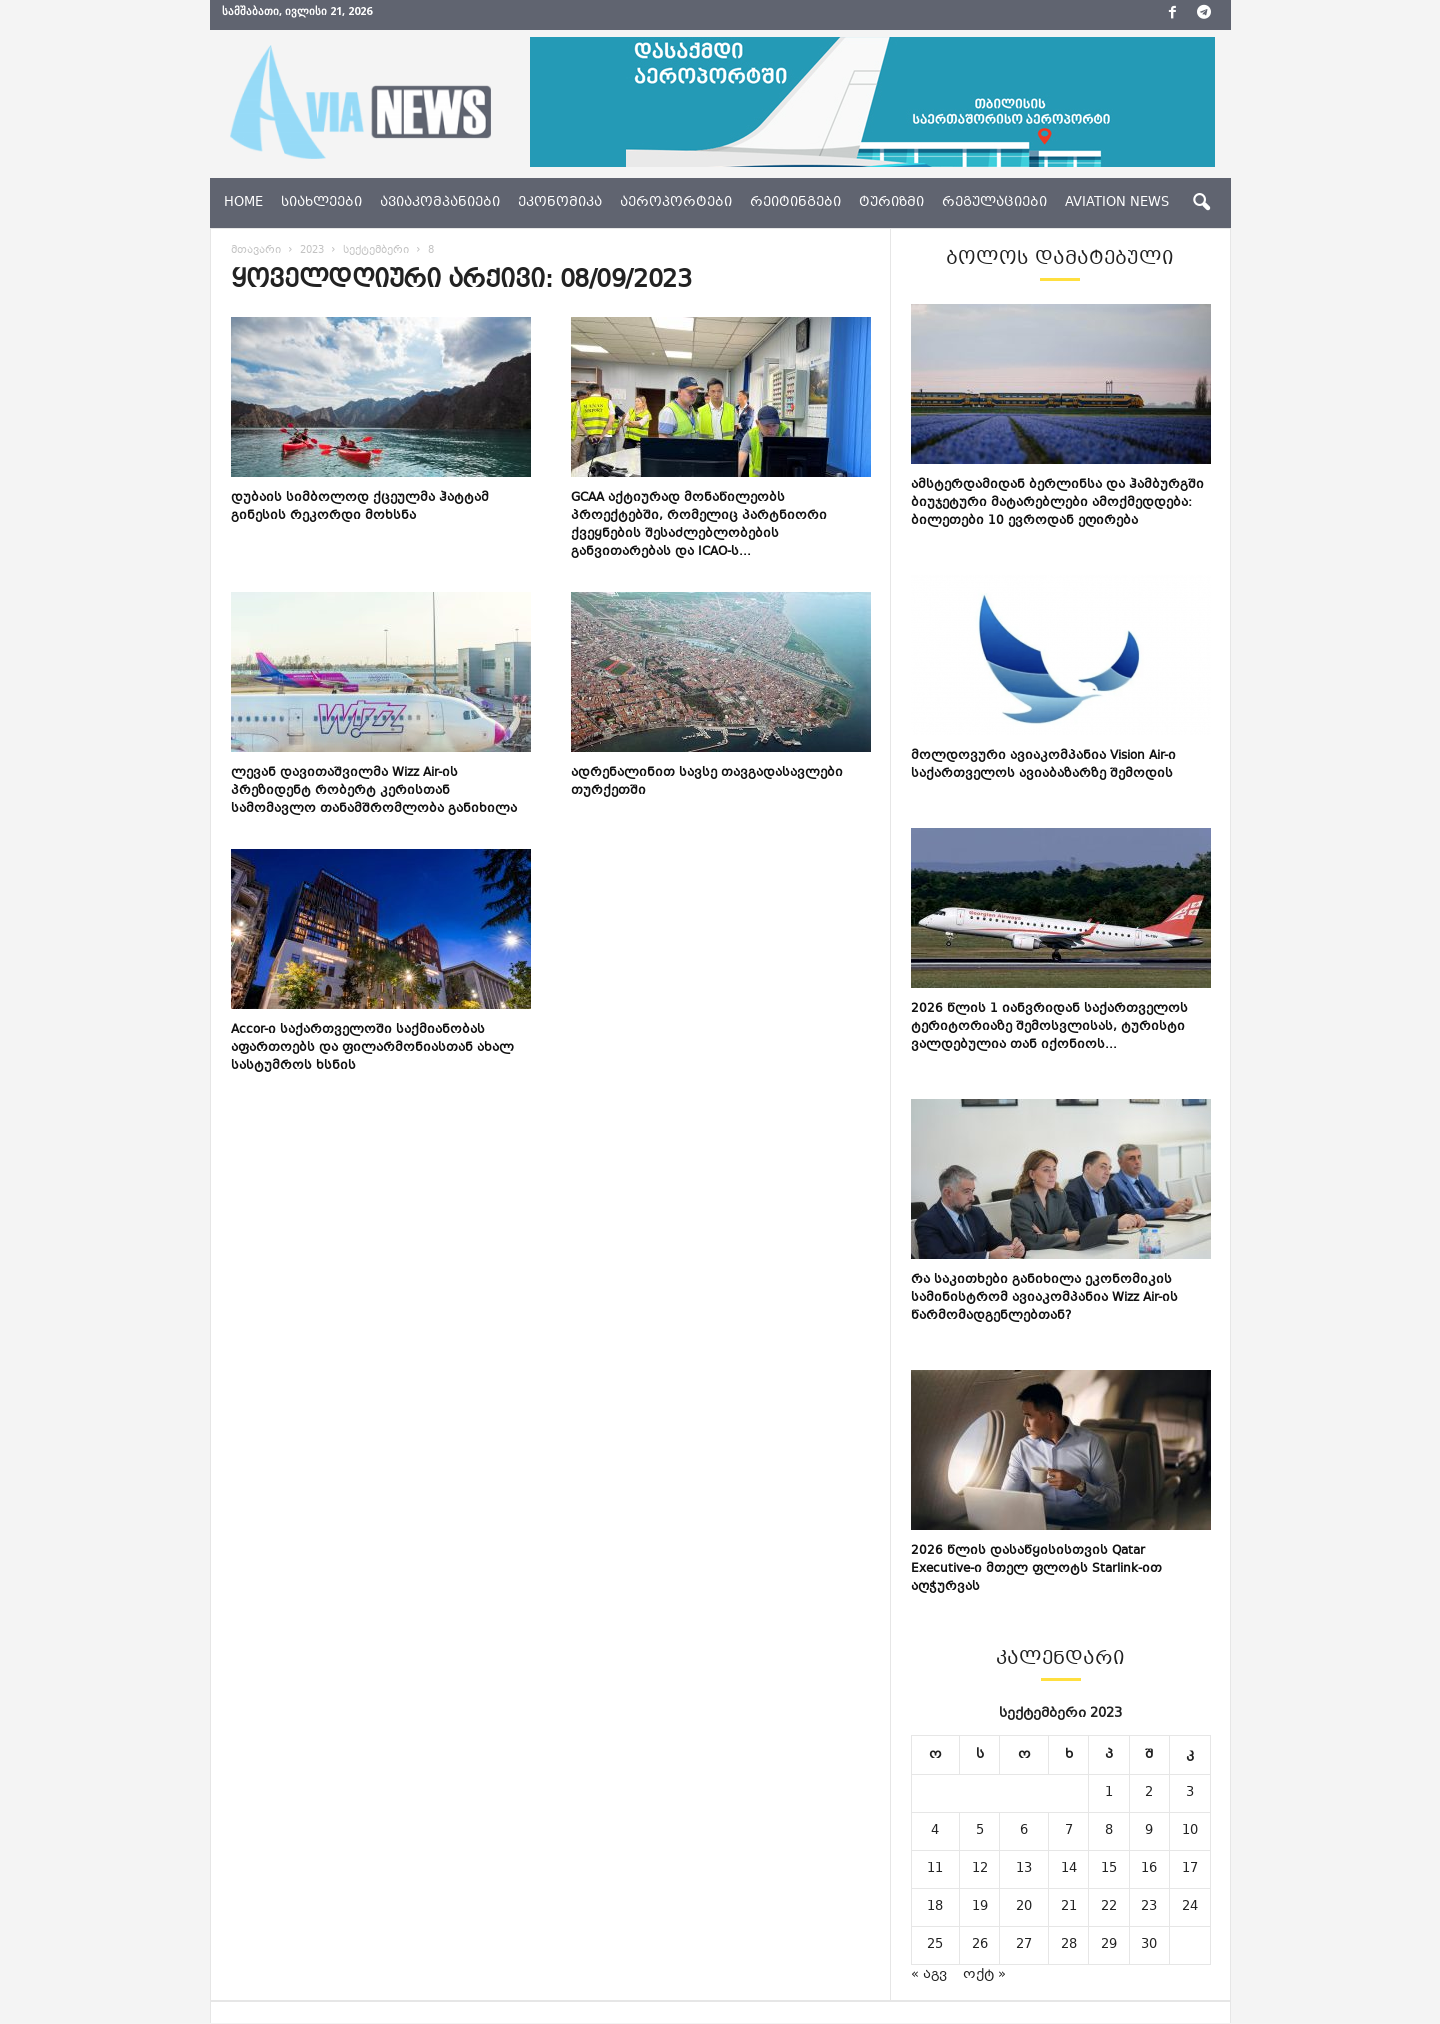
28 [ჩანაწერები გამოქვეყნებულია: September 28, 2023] (1069, 1945)
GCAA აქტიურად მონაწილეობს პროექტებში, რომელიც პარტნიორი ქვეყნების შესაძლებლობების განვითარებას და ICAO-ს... (699, 525)
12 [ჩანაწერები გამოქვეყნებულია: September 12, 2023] (980, 1869)
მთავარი (256, 250)
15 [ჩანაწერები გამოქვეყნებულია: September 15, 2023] (1109, 1869)
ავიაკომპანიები (440, 203)
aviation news (1117, 203)
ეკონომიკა (560, 203)
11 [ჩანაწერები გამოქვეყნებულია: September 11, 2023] (935, 1869)
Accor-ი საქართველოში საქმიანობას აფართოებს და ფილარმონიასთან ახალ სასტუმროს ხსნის (372, 1048)
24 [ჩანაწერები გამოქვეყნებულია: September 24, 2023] (1190, 1907)
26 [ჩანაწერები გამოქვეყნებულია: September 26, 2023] (980, 1945)
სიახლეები (321, 203)
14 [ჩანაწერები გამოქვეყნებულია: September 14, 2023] (1069, 1869)
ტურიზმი (891, 203)
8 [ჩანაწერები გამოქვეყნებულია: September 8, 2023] (1109, 1831)
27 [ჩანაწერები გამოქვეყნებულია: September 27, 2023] (1024, 1945)
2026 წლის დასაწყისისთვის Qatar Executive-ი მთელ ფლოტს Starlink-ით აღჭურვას (1036, 1569)
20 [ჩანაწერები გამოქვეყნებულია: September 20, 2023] (1024, 1907)
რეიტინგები (795, 203)
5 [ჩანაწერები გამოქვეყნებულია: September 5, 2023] (980, 1831)
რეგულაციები (994, 203)
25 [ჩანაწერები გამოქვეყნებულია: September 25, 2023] (935, 1945)
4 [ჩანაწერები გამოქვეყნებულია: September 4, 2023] (935, 1831)
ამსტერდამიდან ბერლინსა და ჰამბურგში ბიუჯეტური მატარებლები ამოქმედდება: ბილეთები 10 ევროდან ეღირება (1057, 503)
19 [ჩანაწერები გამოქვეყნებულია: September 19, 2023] (980, 1907)
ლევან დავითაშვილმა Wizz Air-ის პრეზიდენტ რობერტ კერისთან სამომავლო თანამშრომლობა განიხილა (374, 791)
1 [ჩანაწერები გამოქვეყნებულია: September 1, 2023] (1109, 1793)
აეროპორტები (676, 203)
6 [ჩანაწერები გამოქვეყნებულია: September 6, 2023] (1024, 1831)
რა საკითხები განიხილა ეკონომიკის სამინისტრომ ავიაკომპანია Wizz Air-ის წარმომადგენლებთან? (1044, 1298)
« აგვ (929, 1975)
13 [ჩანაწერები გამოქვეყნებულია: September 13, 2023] (1024, 1869)
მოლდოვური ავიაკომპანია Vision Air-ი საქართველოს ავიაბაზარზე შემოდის (1043, 765)
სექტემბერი (376, 250)
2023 (312, 250)
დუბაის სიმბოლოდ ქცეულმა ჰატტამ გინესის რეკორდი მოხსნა (360, 507)
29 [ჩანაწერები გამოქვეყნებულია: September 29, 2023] (1109, 1945)
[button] (1201, 203)
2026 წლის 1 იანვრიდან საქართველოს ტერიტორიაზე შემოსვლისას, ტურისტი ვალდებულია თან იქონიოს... (1049, 1027)
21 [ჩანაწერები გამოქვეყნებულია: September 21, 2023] (1069, 1907)
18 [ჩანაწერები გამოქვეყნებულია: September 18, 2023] (935, 1907)
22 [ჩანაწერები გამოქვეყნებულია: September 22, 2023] (1109, 1907)
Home (243, 203)
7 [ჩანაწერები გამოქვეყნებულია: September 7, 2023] (1069, 1831)
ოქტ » (984, 1975)
